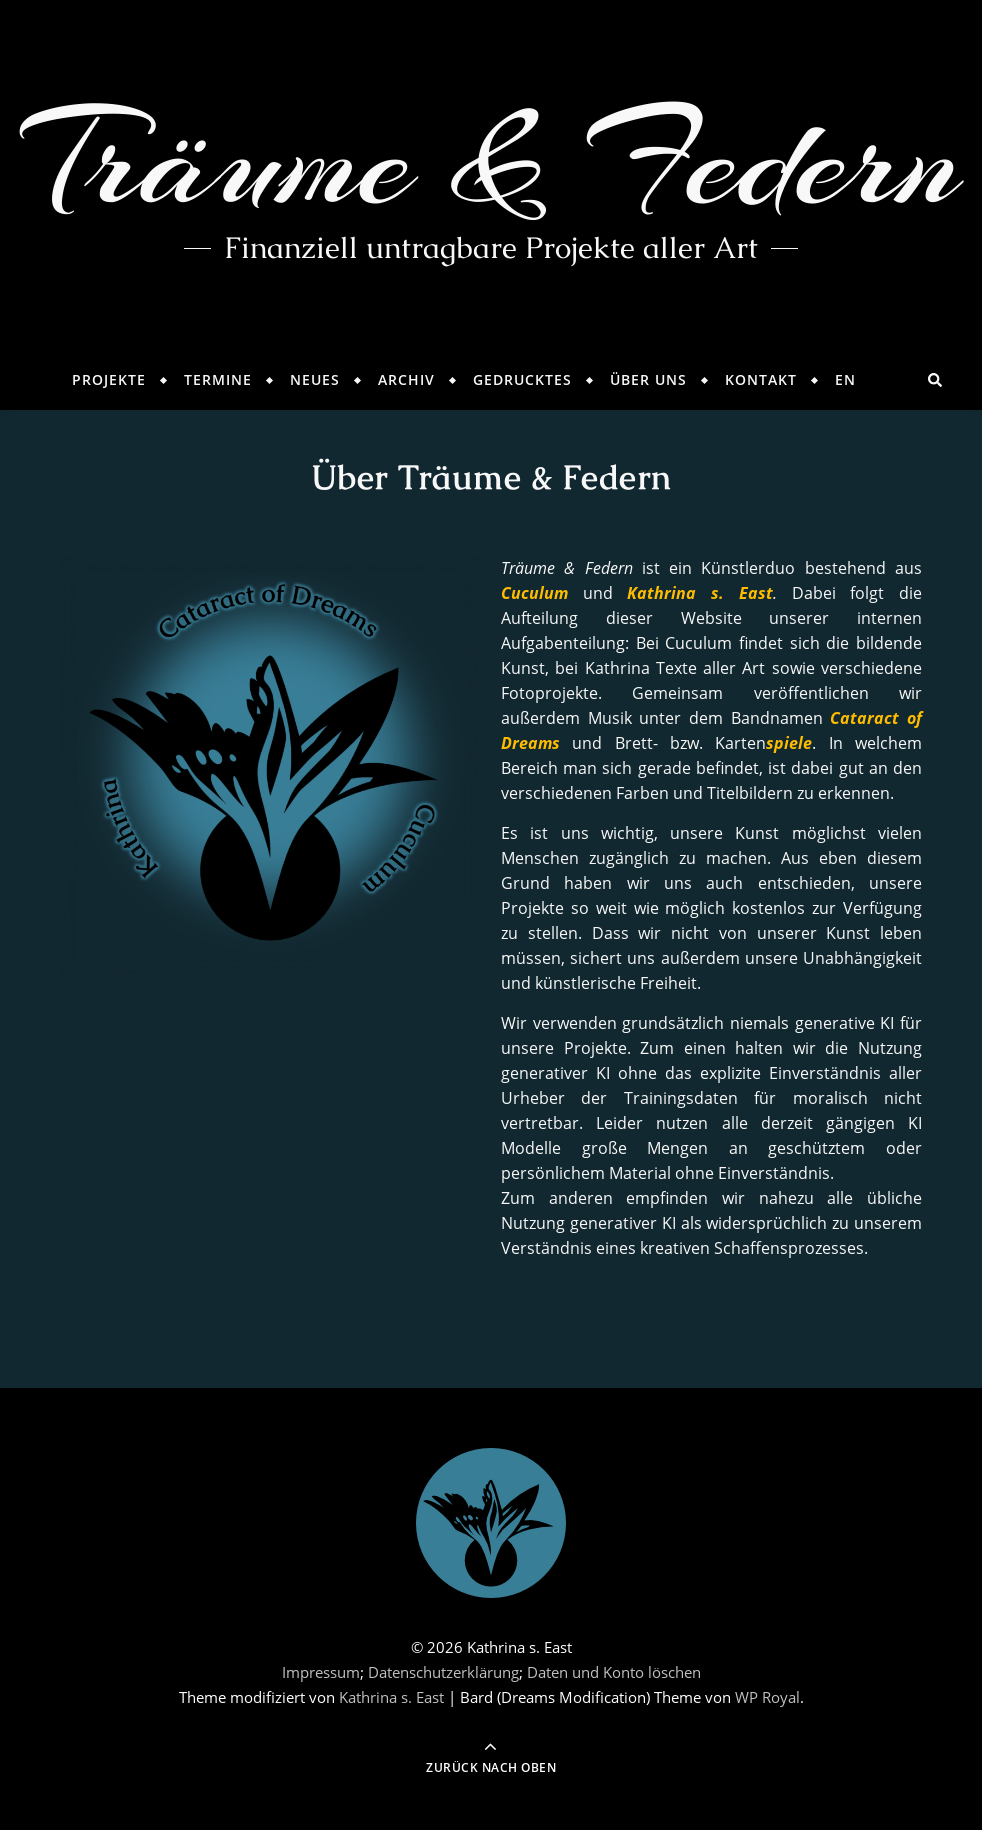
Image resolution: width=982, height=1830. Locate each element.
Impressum (321, 1672)
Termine (218, 379)
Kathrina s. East (391, 1697)
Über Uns (648, 379)
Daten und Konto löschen (614, 1672)
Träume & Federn (491, 160)
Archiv (406, 379)
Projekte (109, 379)
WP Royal (767, 1697)
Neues (315, 379)
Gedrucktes (522, 379)
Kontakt (761, 379)
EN (845, 379)
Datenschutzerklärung (443, 1672)
